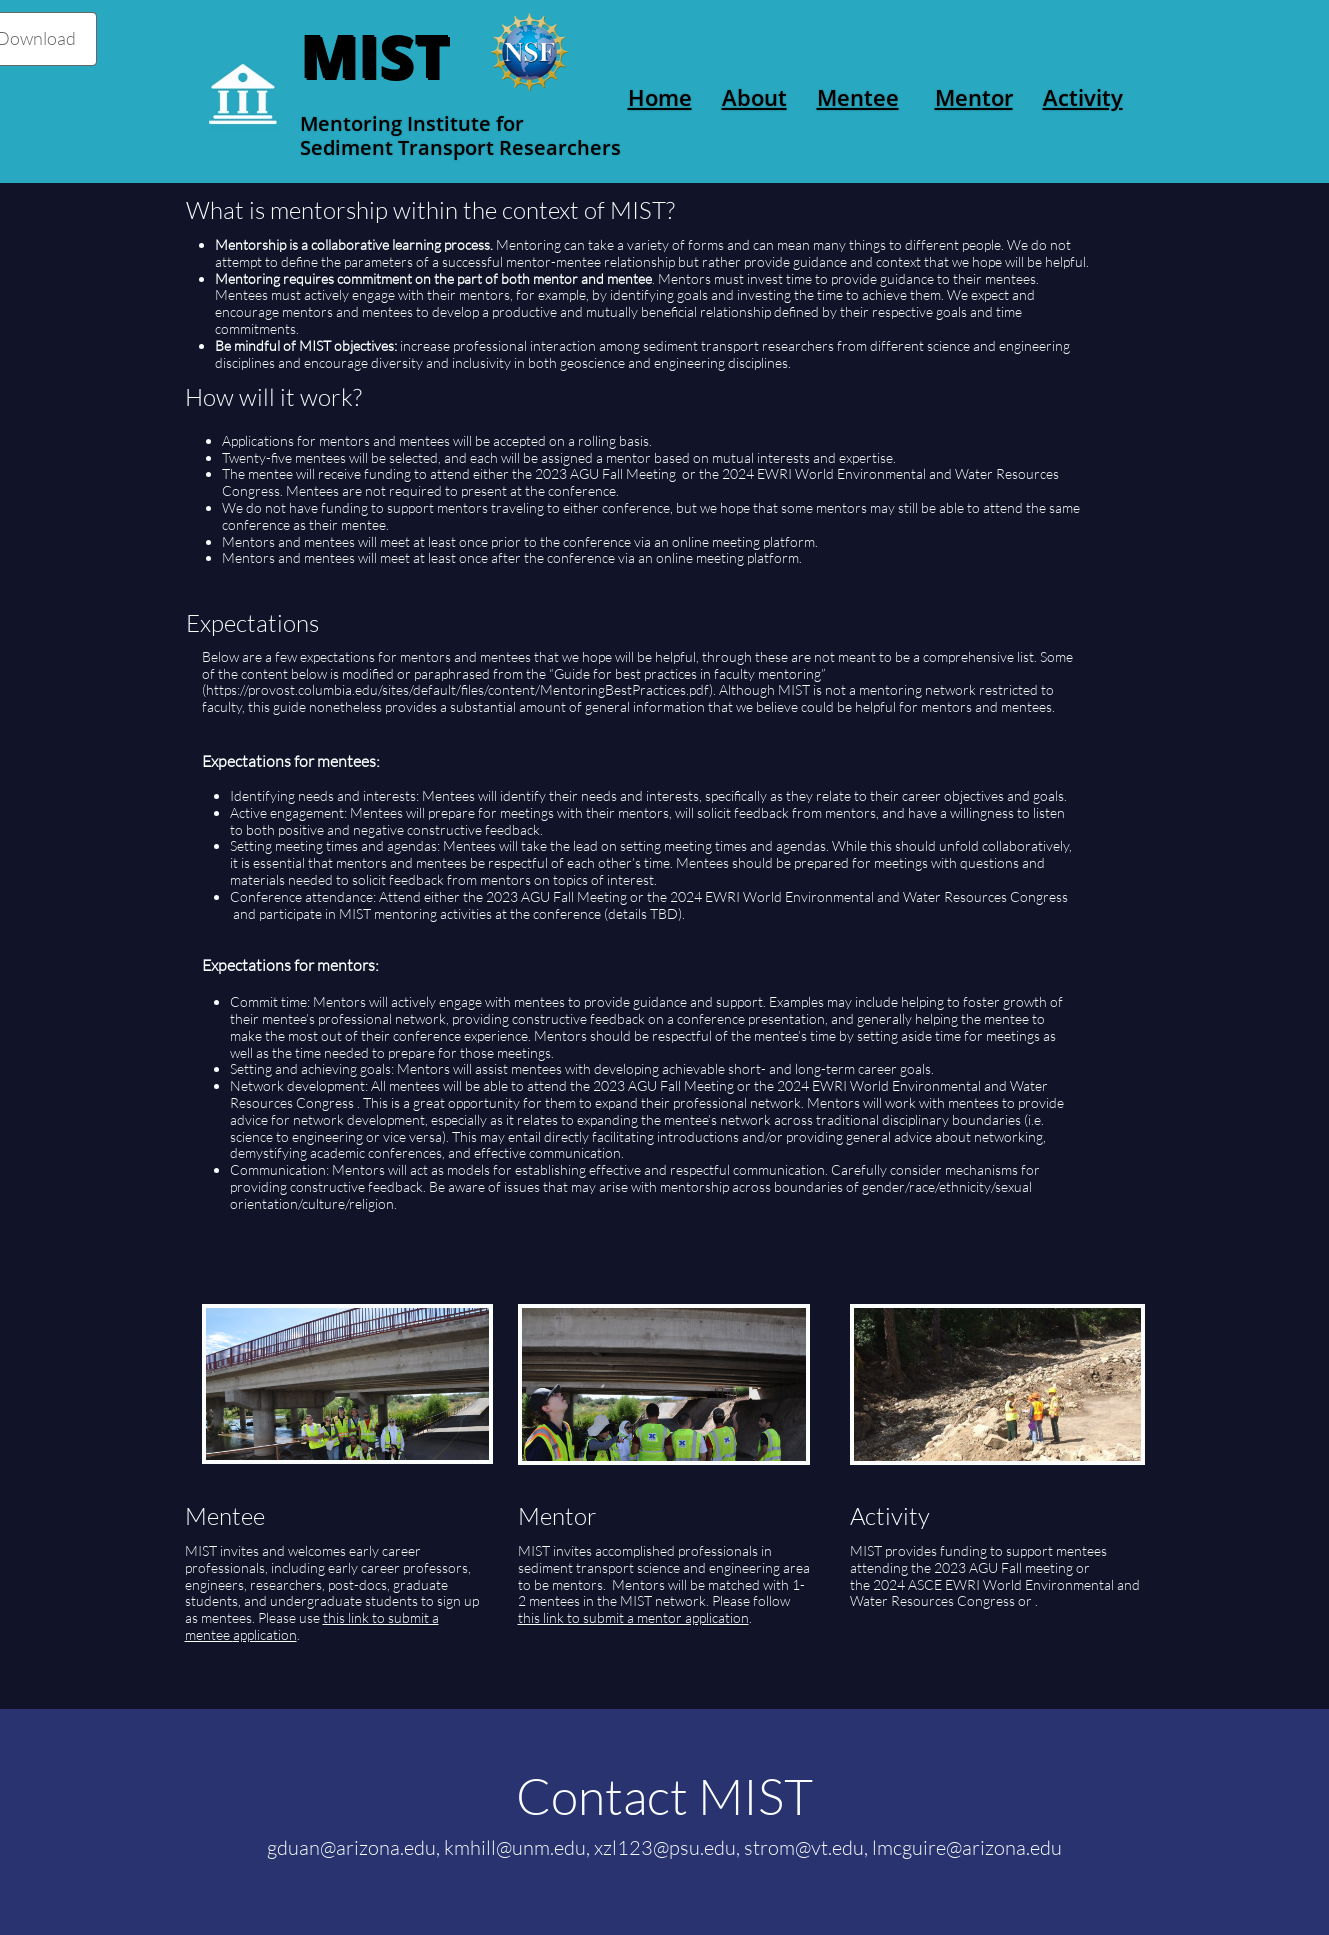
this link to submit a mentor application (633, 1617)
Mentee (858, 97)
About (754, 97)
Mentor (974, 97)
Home (660, 97)
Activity (1083, 97)
